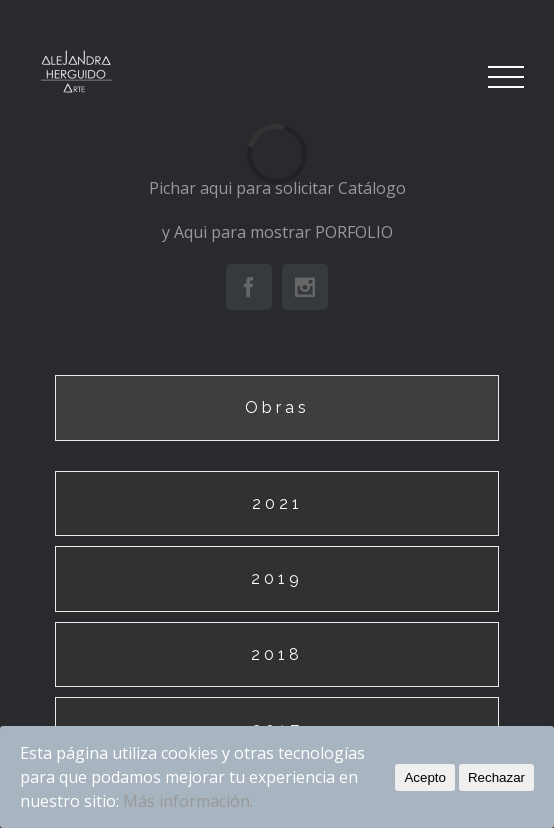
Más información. (188, 801)
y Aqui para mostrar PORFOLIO (277, 232)
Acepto (425, 777)
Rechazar (496, 777)
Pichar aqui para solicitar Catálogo (277, 188)
